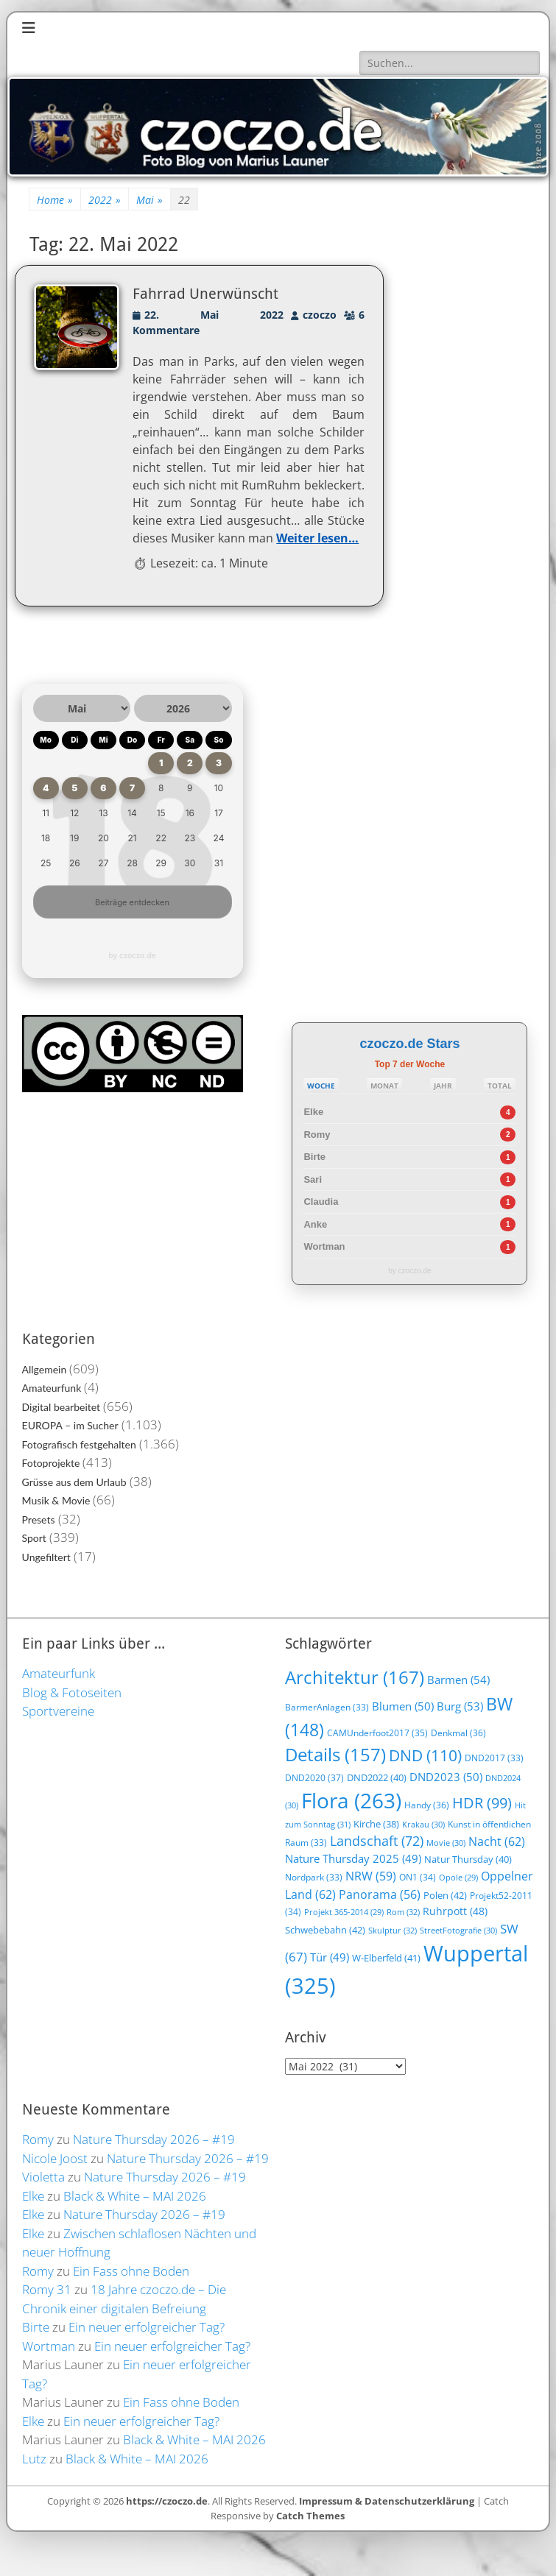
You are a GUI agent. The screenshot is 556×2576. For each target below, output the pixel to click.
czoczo (320, 315)
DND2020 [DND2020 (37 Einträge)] (314, 1778)
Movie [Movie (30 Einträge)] (445, 1842)
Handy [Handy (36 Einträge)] (426, 1805)
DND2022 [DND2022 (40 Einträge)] (377, 1777)
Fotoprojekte (51, 1463)
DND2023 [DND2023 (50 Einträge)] (445, 1776)
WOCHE (321, 1085)
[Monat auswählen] (82, 708)
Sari (312, 1179)
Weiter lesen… (317, 538)
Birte (314, 1156)
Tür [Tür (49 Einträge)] (329, 1957)
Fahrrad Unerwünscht (205, 293)
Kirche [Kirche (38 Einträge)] (376, 1823)
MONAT (384, 1085)
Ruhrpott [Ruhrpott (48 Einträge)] (455, 1911)
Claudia (320, 1201)
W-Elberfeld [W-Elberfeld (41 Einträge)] (386, 1957)
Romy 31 (46, 2289)
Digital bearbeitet (61, 1407)
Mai (149, 200)
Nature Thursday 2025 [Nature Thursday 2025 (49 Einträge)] (353, 1858)
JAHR (443, 1085)
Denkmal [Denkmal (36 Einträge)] (458, 1733)
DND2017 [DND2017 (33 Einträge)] (494, 1757)
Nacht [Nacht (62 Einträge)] (496, 1841)
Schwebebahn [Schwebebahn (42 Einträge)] (325, 1929)
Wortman (324, 1246)
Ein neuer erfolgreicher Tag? (146, 2326)
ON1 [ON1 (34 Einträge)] (417, 1877)
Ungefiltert (46, 1557)
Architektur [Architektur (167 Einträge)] (354, 1677)
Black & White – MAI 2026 (134, 2195)
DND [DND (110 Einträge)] (425, 1755)
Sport (34, 1538)
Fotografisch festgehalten (79, 1444)
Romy (316, 1134)
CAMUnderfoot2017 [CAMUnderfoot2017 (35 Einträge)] (377, 1733)
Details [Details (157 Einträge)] (335, 1754)
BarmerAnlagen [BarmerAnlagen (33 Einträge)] (327, 1707)
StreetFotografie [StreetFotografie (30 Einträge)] (458, 1930)
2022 (104, 200)
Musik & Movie (56, 1500)
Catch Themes (310, 2515)
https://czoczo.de (167, 2501)
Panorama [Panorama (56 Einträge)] (379, 1894)
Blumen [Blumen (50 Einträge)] (403, 1706)
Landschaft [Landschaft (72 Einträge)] (376, 1841)
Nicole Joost (55, 2158)
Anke (315, 1224)
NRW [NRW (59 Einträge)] (370, 1876)
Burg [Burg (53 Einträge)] (460, 1706)
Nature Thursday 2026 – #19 (154, 2139)
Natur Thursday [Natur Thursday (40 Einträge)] (468, 1859)
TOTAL (500, 1085)
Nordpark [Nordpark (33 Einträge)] (313, 1877)
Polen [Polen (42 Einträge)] (445, 1895)
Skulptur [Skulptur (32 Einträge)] (392, 1930)
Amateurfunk (52, 1387)
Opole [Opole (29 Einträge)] (458, 1877)
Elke (313, 1111)
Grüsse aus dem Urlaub (74, 1482)
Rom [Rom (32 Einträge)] (403, 1911)
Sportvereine (58, 1710)
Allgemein (44, 1369)
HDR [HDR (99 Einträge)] (482, 1803)
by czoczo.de (131, 955)
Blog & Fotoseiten (72, 1692)
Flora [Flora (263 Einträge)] (351, 1800)
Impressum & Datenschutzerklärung (386, 2501)
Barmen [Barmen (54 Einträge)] (458, 1680)
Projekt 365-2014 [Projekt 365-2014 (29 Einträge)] (344, 1912)
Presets (38, 1519)
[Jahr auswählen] (183, 708)
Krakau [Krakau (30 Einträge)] (423, 1824)
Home (55, 200)
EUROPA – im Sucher (70, 1425)
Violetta (43, 2176)
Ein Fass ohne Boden (131, 2270)
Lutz (34, 2458)
